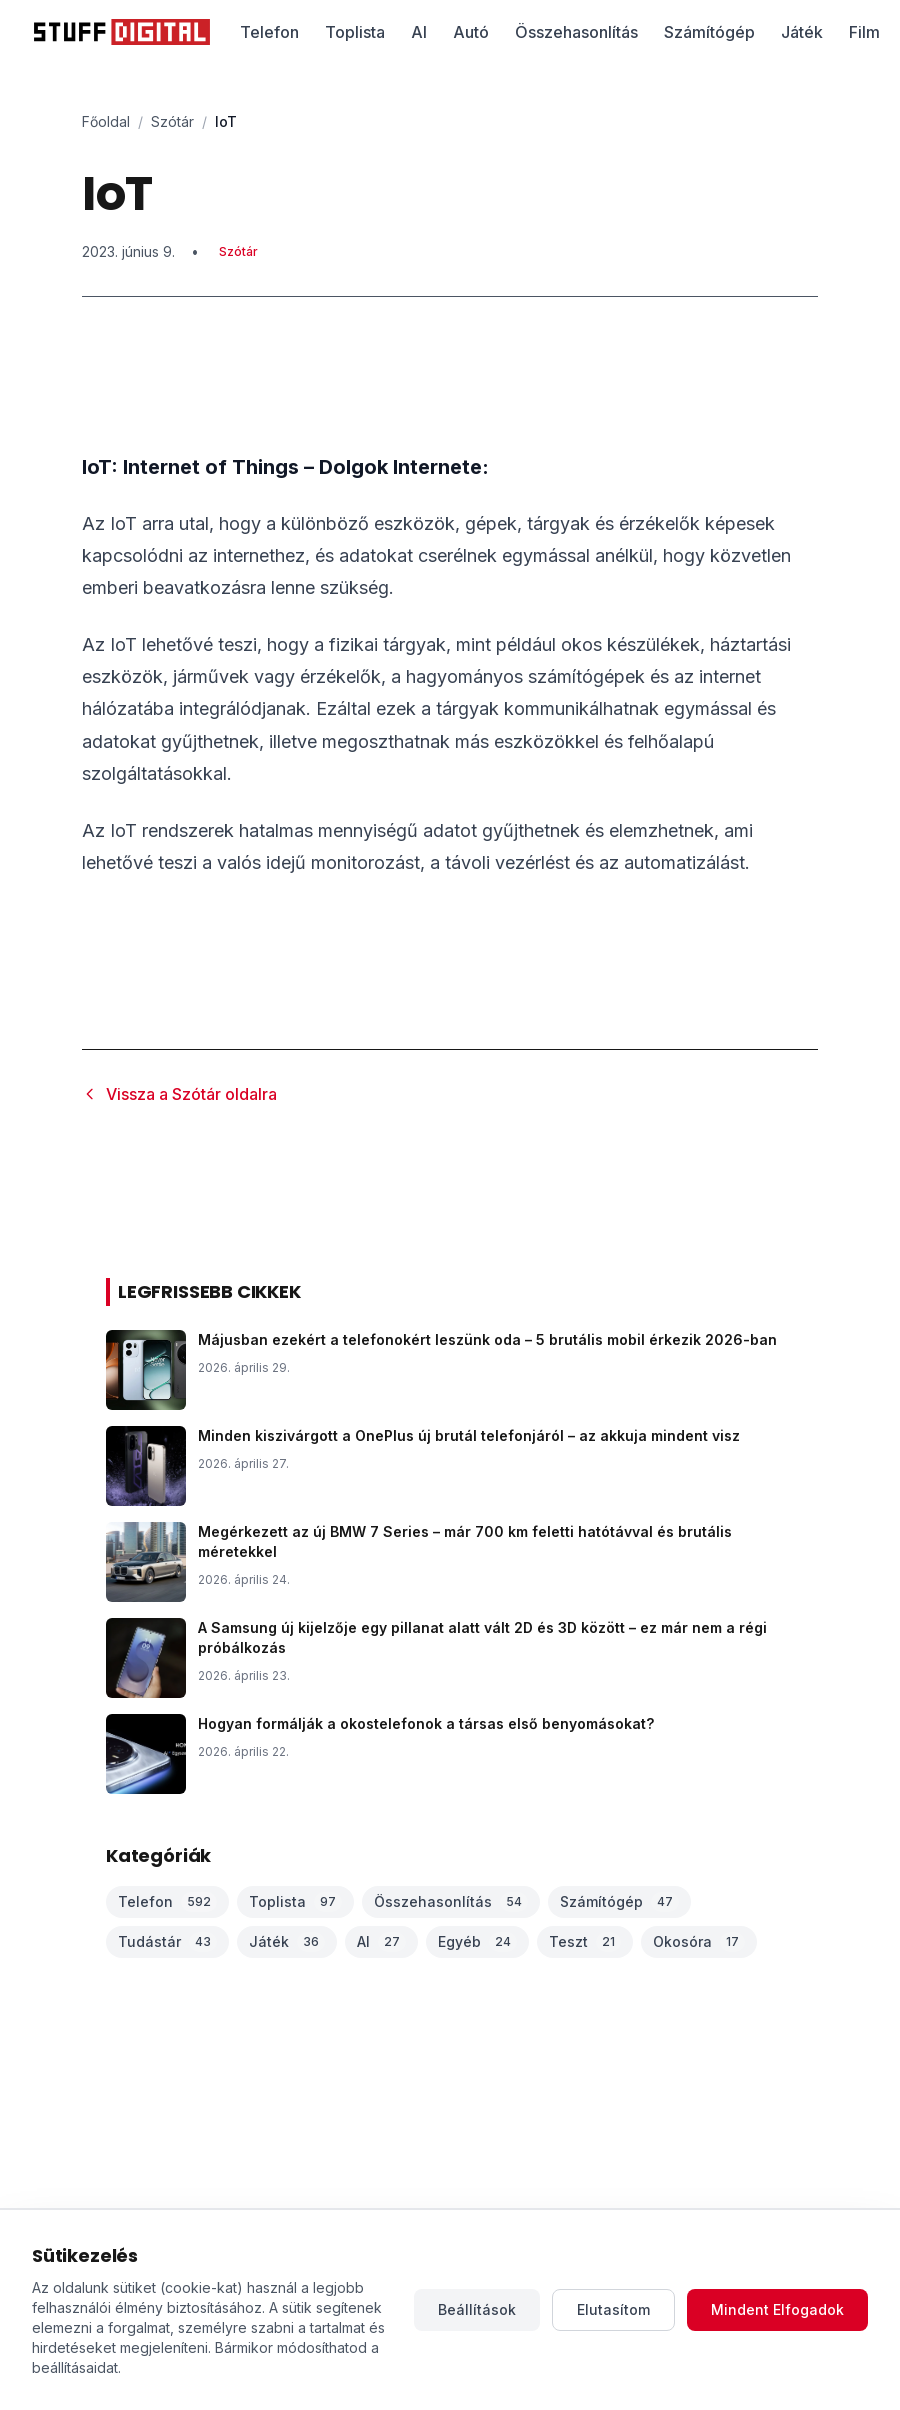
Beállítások (477, 2309)
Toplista (355, 32)
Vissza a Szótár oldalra (179, 1094)
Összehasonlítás (576, 32)
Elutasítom (613, 2309)
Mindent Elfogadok (777, 2309)
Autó (471, 32)
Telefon (269, 32)
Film (864, 32)
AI (419, 32)
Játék (802, 32)
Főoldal (106, 121)
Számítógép (709, 32)
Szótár (172, 121)
